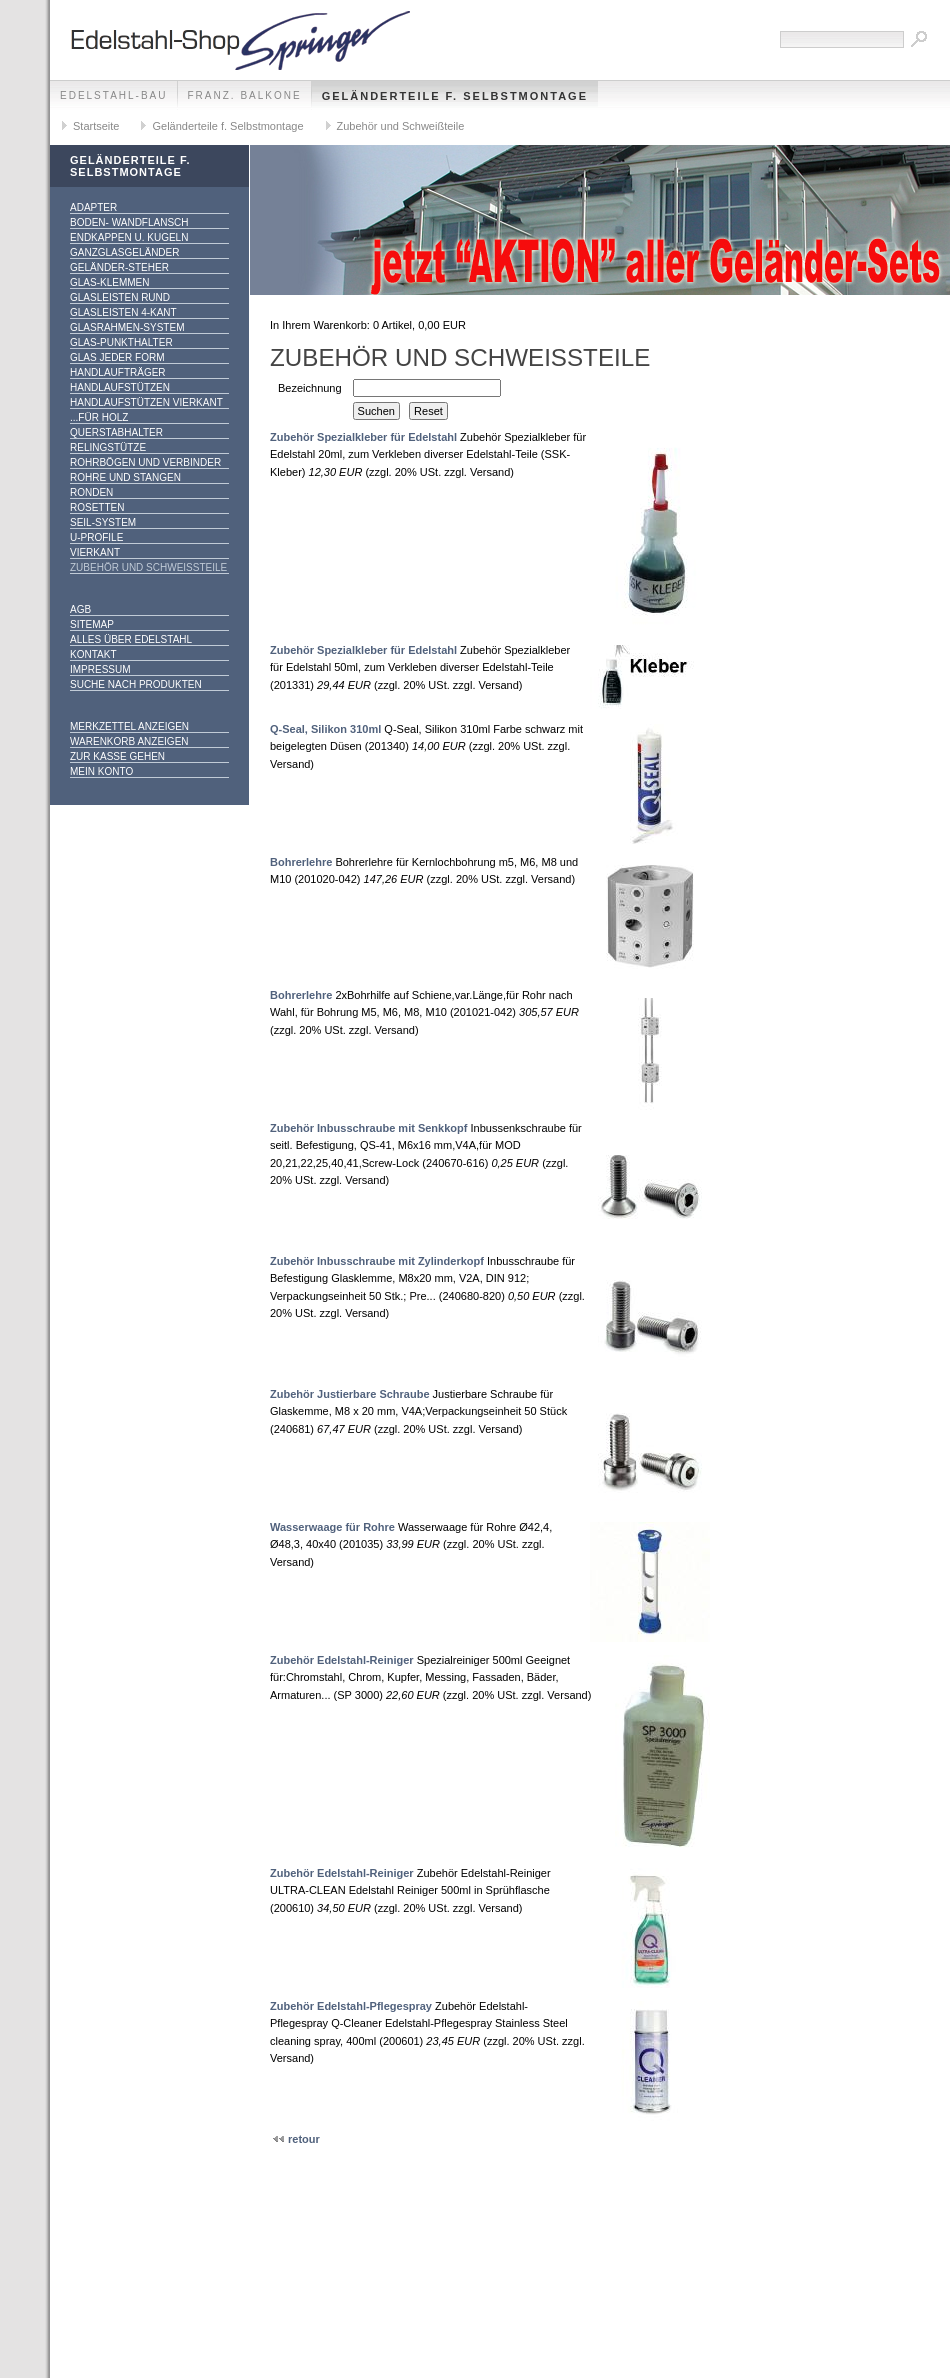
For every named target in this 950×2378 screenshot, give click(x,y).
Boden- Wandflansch (129, 222)
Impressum (100, 669)
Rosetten (97, 507)
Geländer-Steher (119, 267)
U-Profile (96, 537)
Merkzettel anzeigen (129, 726)
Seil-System (103, 522)
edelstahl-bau (114, 95)
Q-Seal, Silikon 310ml (325, 729)
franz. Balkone (245, 95)
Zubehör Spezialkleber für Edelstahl (363, 437)
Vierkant (95, 552)
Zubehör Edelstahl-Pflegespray (351, 2006)
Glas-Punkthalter (121, 342)
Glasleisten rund (120, 297)
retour (302, 2139)
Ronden (91, 492)
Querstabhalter (116, 432)
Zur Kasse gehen (117, 756)
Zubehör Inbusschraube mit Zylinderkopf (377, 1261)
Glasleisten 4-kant (123, 312)
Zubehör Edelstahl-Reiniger (342, 1660)
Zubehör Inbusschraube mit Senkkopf (368, 1128)
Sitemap (92, 624)
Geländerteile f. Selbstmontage (455, 96)
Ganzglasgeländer (124, 252)
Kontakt (93, 654)
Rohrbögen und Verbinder (145, 462)
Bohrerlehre (301, 862)
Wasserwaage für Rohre (332, 1527)
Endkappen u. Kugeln (129, 237)
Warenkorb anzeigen (129, 741)
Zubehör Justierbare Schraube (350, 1394)
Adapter (93, 207)
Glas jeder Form (117, 357)
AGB (80, 609)
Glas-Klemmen (109, 282)
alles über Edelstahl (131, 639)
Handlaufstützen (120, 387)
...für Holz (99, 417)
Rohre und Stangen (125, 477)
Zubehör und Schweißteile (401, 126)
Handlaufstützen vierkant (146, 402)
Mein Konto (101, 771)
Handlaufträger (118, 372)
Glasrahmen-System (127, 327)
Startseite (96, 126)
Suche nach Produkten (136, 684)
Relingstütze (108, 447)
